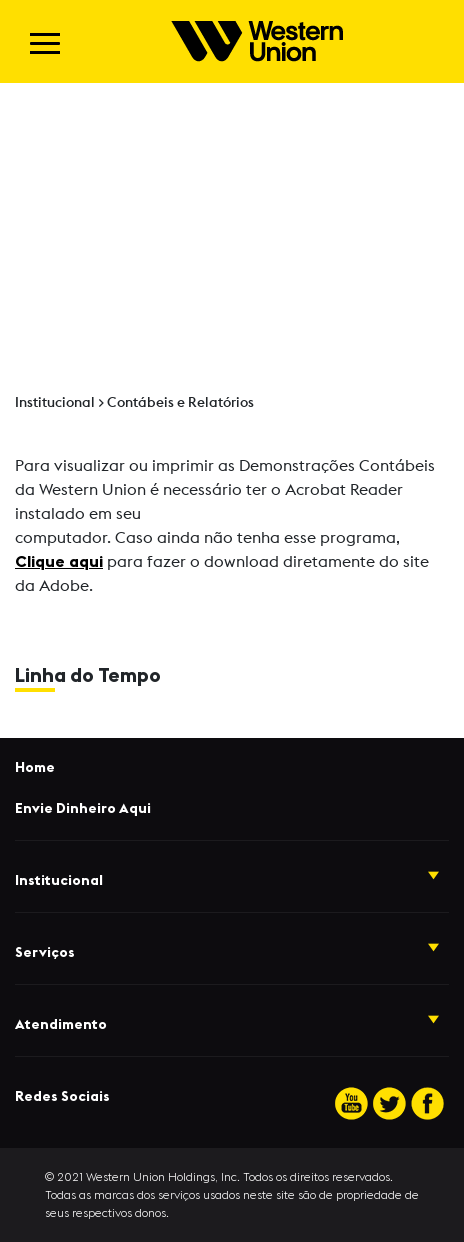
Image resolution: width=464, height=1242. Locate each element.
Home (35, 768)
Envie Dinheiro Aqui (83, 809)
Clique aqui (59, 562)
